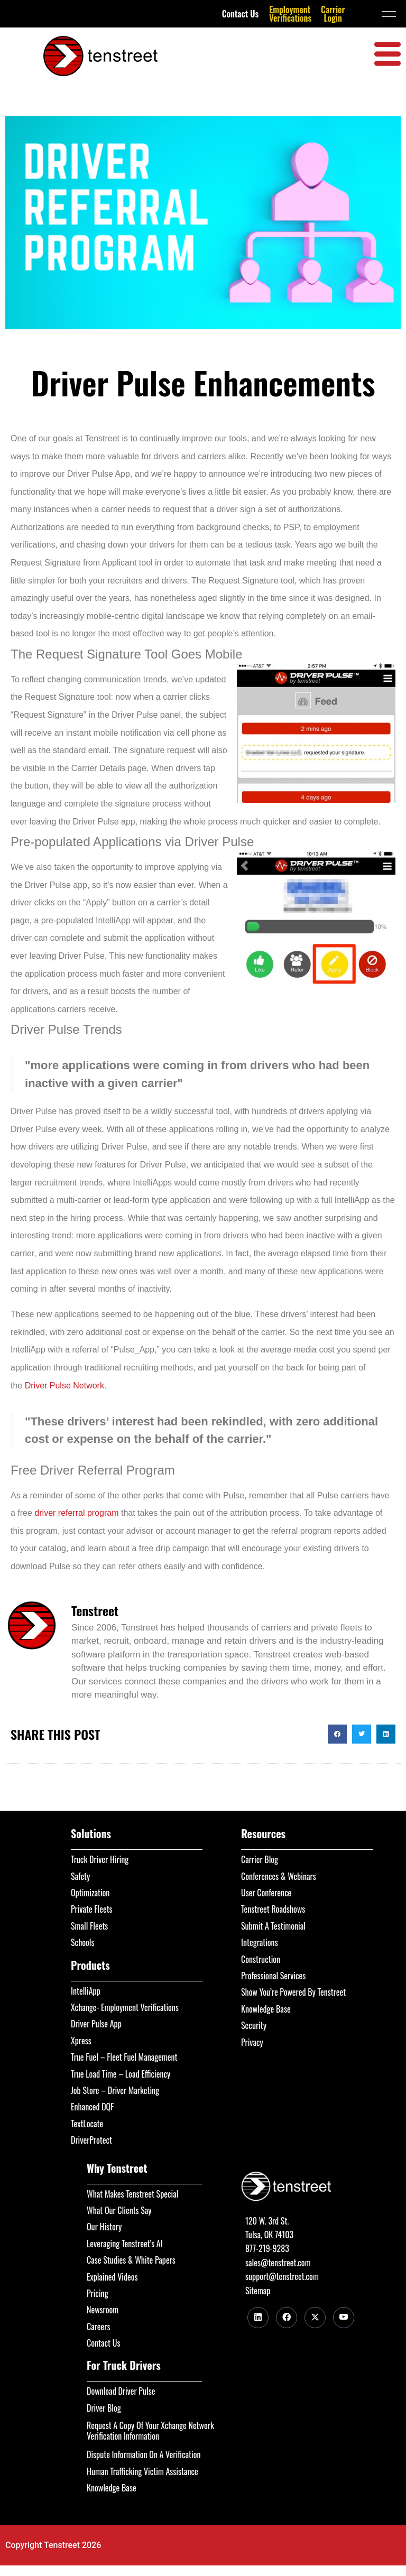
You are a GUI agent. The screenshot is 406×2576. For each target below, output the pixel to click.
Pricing (97, 2293)
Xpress (81, 2040)
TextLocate (87, 2123)
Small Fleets (89, 1926)
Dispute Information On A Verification (143, 2454)
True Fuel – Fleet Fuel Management (124, 2057)
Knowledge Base (266, 2009)
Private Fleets (92, 1909)
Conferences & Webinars (278, 1876)
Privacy (252, 2042)
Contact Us (240, 13)
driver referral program (76, 1512)
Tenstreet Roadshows (273, 1909)
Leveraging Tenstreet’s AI (125, 2243)
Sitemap (257, 2290)
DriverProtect (91, 2140)
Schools (83, 1942)
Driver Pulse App (96, 2023)
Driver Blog (104, 2408)
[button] (337, 1734)
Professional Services (273, 1975)
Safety (80, 1876)
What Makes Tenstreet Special (132, 2194)
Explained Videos (112, 2277)
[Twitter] (315, 2317)
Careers (98, 2326)
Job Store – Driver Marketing (115, 2090)
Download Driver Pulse (121, 2391)
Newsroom (102, 2309)
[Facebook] (286, 2317)
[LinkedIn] (258, 2317)
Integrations (259, 1942)
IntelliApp (85, 1991)
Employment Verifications (290, 13)
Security (253, 2025)
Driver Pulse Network (64, 1385)
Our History (104, 2226)
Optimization (90, 1892)
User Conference (266, 1892)
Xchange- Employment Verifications (125, 2007)
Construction (260, 1959)
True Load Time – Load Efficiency (120, 2074)
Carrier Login (333, 13)
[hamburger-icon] (389, 14)
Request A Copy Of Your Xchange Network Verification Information (150, 2430)
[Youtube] (343, 2317)
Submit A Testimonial (273, 1926)
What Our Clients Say (119, 2210)
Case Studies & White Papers (131, 2260)
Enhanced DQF (92, 2106)
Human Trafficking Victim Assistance (142, 2471)
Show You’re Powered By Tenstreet (293, 1992)
